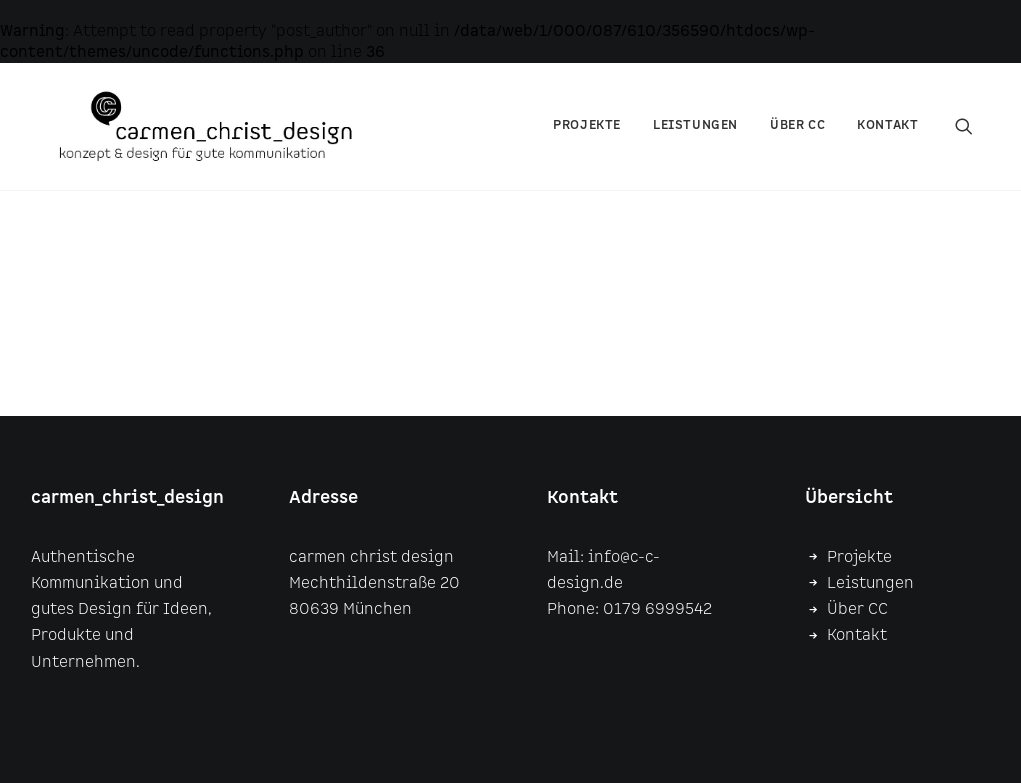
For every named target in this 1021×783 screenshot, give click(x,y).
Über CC (857, 609)
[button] (973, 140)
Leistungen (695, 139)
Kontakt (887, 139)
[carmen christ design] (233, 140)
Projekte (587, 139)
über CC (797, 139)
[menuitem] (587, 140)
